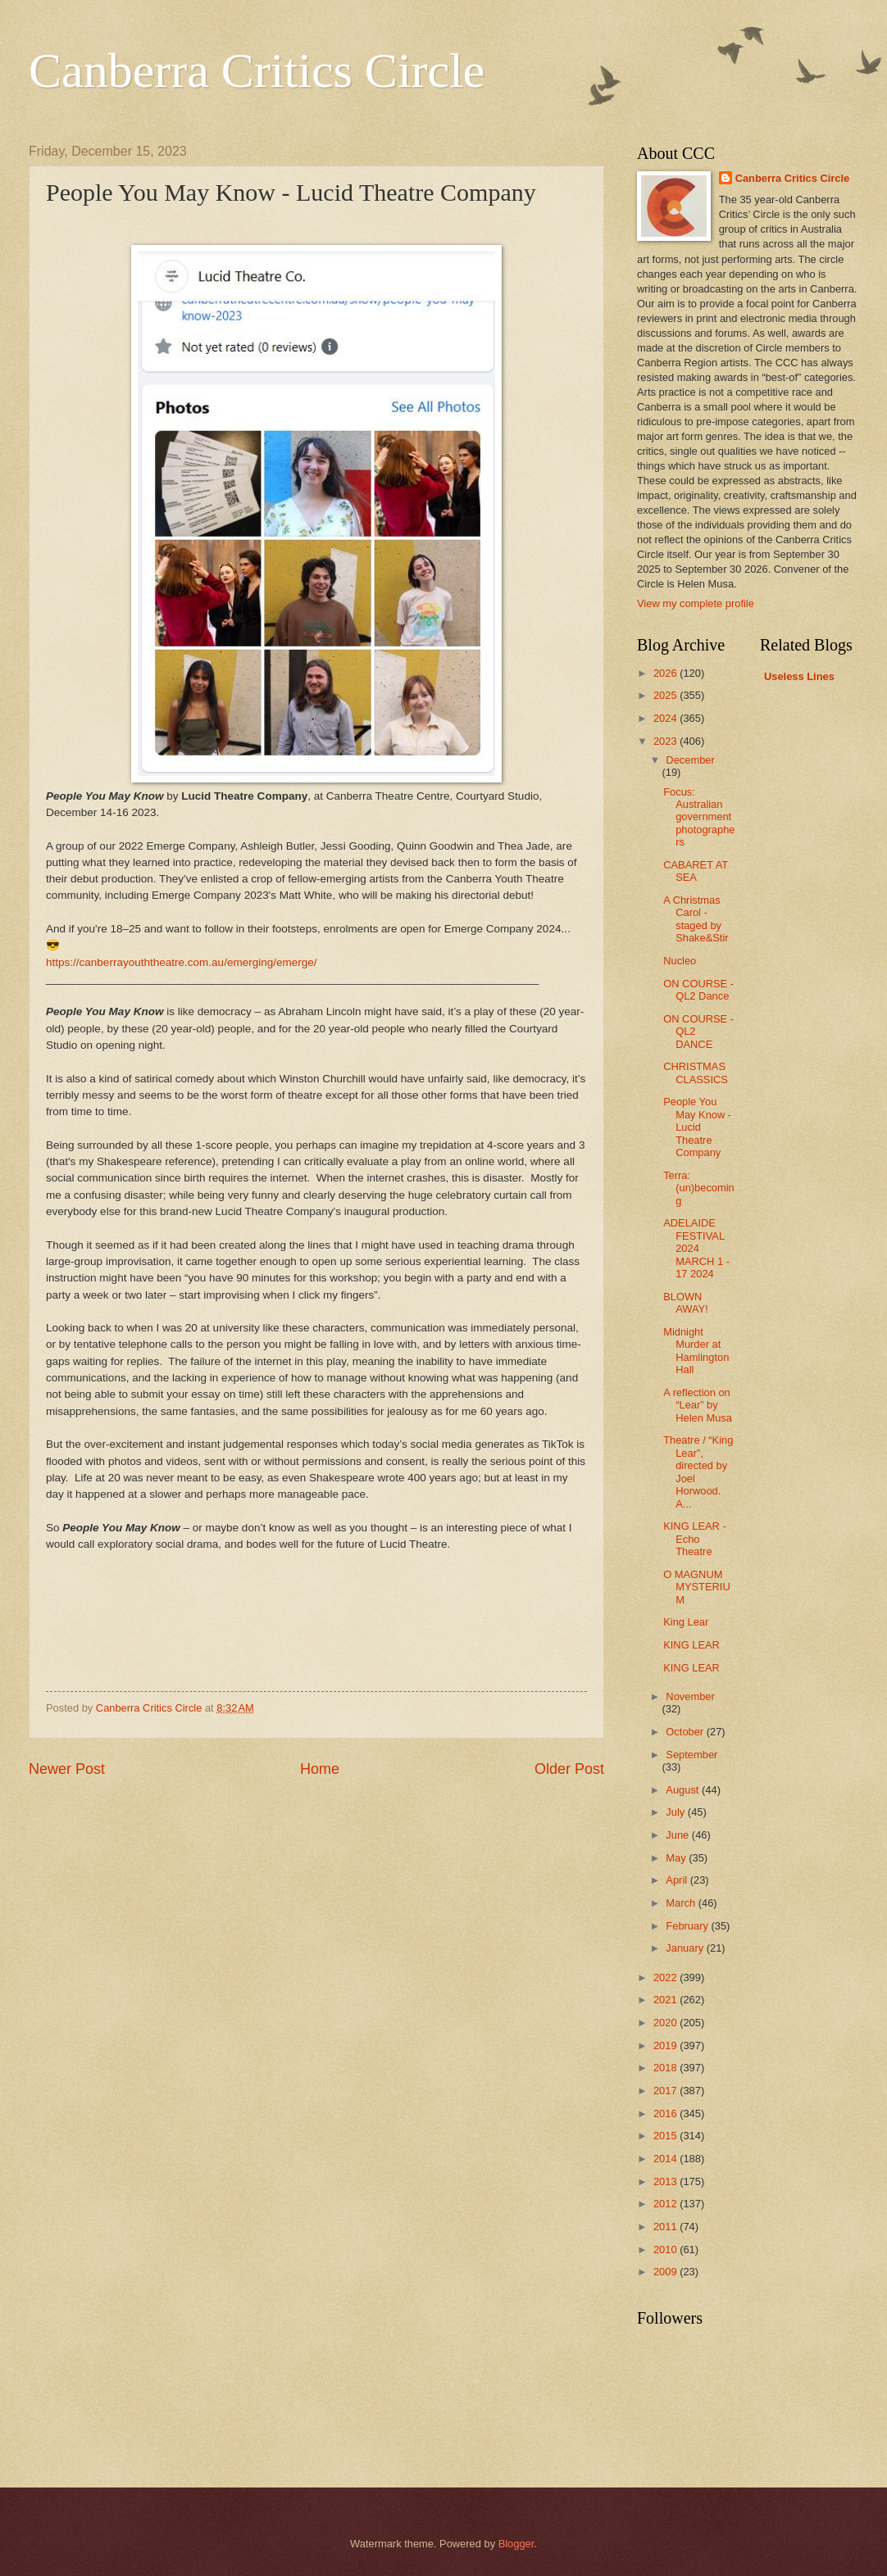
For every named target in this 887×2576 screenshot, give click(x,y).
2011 (666, 2226)
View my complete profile (695, 603)
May (677, 1858)
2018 (666, 2067)
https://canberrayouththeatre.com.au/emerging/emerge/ (181, 962)
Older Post (569, 1769)
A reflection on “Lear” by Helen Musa (697, 1405)
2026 (666, 673)
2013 (666, 2181)
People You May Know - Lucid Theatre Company (697, 1127)
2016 (666, 2113)
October (686, 1732)
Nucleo (679, 961)
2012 (666, 2203)
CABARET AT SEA (695, 871)
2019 (666, 2045)
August (684, 1790)
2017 (666, 2090)
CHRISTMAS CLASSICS (695, 1072)
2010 (666, 2249)
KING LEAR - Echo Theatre (694, 1539)
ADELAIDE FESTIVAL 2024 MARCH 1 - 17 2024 (696, 1248)
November (690, 1696)
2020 (666, 2022)
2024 (666, 718)
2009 (666, 2271)
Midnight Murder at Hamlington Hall (696, 1351)
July (676, 1812)
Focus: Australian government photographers (699, 817)
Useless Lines (799, 676)
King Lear (685, 1622)
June (679, 1835)
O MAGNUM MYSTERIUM (696, 1587)
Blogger (516, 2543)
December (690, 760)
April (677, 1880)
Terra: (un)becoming (699, 1188)
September (691, 1754)
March (682, 1903)
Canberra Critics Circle (256, 70)
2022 (666, 1977)
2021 (666, 1999)
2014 (666, 2158)
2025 (666, 695)
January (686, 1948)
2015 (666, 2135)
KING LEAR (691, 1645)
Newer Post (67, 1769)
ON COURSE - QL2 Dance (698, 989)
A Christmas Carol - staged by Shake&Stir (695, 919)
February (688, 1926)
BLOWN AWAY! (685, 1302)
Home (319, 1769)
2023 (666, 741)
